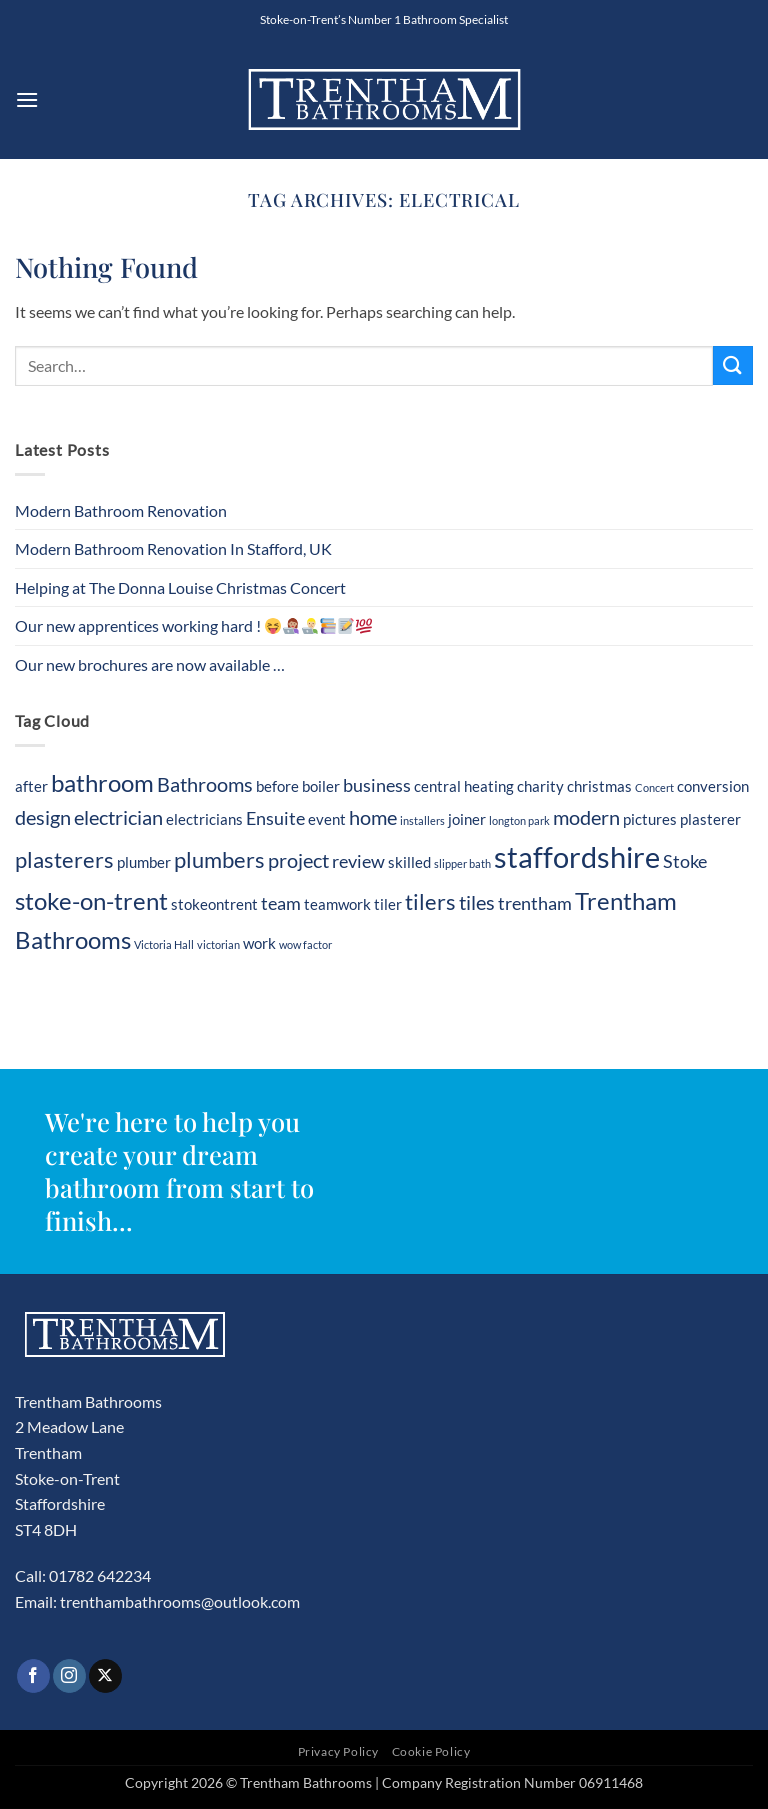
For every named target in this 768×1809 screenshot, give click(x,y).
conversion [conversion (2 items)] (713, 786)
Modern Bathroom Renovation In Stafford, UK (173, 548)
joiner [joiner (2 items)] (467, 819)
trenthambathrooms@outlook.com (180, 1601)
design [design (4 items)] (43, 817)
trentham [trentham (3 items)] (535, 903)
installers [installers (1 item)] (422, 820)
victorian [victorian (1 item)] (218, 944)
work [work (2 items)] (259, 943)
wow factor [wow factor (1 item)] (305, 944)
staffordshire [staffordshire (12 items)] (577, 856)
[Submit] (733, 365)
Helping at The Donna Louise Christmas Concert (180, 587)
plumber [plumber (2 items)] (144, 862)
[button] (27, 99)
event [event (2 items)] (327, 819)
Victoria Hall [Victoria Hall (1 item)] (164, 944)
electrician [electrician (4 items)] (118, 817)
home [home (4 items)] (373, 817)
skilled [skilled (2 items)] (409, 862)
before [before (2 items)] (277, 786)
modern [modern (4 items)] (586, 817)
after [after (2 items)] (31, 786)
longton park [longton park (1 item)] (519, 820)
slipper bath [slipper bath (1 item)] (462, 863)
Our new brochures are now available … (150, 664)
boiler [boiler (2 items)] (321, 786)
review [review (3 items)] (358, 861)
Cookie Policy (431, 1751)
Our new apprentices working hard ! (193, 625)
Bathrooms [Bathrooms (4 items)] (205, 784)
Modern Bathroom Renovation (121, 510)
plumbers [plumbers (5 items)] (219, 860)
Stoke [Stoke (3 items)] (685, 861)
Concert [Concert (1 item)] (654, 787)
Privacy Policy (339, 1751)
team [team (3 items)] (281, 903)
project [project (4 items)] (298, 860)
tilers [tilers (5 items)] (430, 902)
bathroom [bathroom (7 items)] (102, 782)
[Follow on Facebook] (33, 1676)
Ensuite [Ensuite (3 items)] (275, 818)
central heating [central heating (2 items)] (464, 786)
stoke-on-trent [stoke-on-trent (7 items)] (91, 900)
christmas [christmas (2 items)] (599, 786)
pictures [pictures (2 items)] (650, 819)
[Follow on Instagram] (69, 1676)
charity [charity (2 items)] (540, 786)
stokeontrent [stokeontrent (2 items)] (214, 904)
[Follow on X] (105, 1676)
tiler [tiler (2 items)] (388, 904)
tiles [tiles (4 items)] (477, 902)
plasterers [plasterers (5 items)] (64, 860)
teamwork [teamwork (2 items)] (337, 904)
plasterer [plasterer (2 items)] (710, 819)
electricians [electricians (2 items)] (204, 819)
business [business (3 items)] (377, 785)
